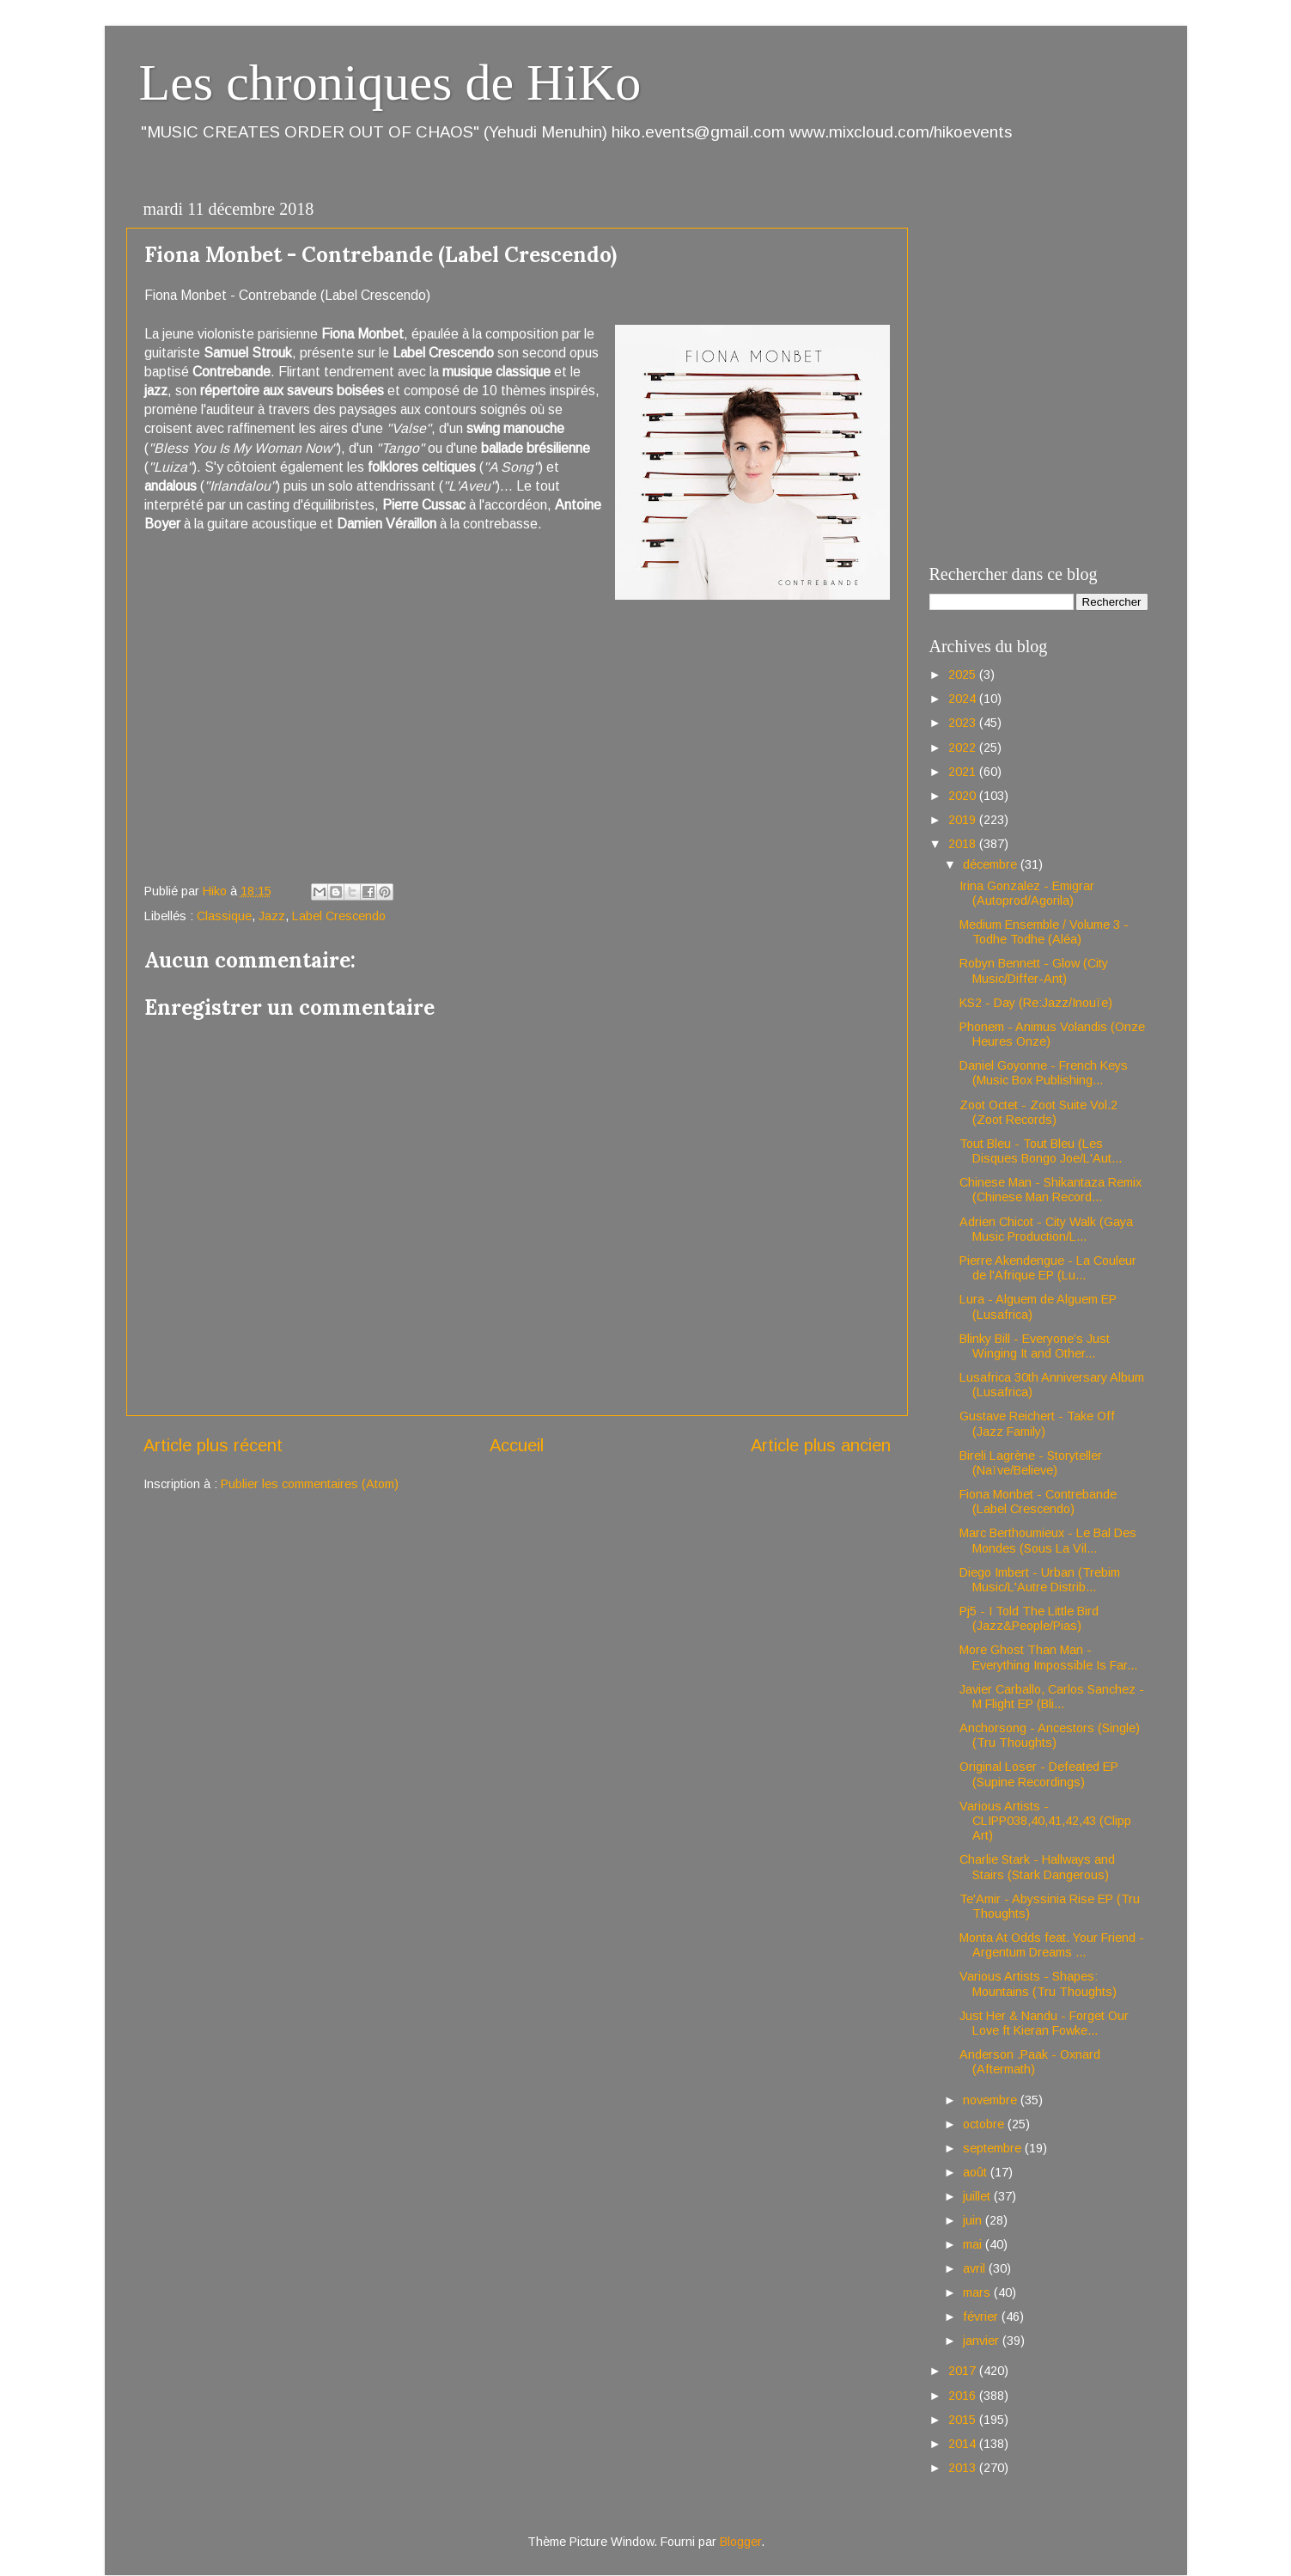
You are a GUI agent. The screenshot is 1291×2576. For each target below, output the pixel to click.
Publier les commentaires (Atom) (310, 1484)
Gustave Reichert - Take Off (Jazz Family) (1037, 1423)
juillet (978, 2196)
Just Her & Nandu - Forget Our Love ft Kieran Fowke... (1044, 2023)
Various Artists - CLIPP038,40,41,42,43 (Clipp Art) (1045, 1821)
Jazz (272, 916)
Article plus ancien (821, 1445)
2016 (963, 2395)
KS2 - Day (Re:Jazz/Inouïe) (1035, 1003)
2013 (963, 2468)
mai (974, 2244)
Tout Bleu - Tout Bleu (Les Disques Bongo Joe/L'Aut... (1040, 1151)
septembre (994, 2148)
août (976, 2172)
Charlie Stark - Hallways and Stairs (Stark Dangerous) (1037, 1867)
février (982, 2316)
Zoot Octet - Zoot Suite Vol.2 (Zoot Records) (1038, 1112)
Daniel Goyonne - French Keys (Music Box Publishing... (1043, 1073)
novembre (991, 2100)
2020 (963, 796)
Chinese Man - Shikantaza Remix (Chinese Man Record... (1050, 1189)
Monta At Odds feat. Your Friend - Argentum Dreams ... (1051, 1945)
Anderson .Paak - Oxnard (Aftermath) (1029, 2062)
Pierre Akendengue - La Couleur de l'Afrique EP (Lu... (1047, 1268)
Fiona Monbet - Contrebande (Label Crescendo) (1038, 1501)
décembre (991, 864)
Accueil (517, 1445)
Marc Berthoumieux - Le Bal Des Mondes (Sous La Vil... (1047, 1540)
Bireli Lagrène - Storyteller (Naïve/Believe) (1030, 1463)
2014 (963, 2444)
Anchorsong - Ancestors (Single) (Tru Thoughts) (1049, 1735)
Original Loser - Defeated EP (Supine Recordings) (1038, 1774)
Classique (224, 916)
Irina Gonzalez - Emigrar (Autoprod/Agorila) (1026, 893)
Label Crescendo (339, 916)
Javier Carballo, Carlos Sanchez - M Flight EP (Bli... (1051, 1696)
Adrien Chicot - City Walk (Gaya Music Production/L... (1046, 1229)
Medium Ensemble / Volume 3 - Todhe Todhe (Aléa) (1044, 932)
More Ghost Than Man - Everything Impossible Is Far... (1048, 1657)
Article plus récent (213, 1445)
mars (978, 2292)
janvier (982, 2340)
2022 (963, 747)
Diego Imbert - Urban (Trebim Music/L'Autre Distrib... (1039, 1580)
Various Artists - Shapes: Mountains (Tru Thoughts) (1038, 1983)
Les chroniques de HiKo (390, 82)
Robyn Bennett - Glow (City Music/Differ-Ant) (1033, 970)
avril (976, 2268)
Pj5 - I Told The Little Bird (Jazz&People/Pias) (1029, 1618)
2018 (963, 844)
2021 (963, 771)
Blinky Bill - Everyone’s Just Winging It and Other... (1034, 1346)
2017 (963, 2371)
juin (974, 2220)
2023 (963, 722)
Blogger (740, 2542)
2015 (963, 2419)
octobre (985, 2124)
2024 (963, 698)
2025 (963, 674)
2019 (963, 820)
